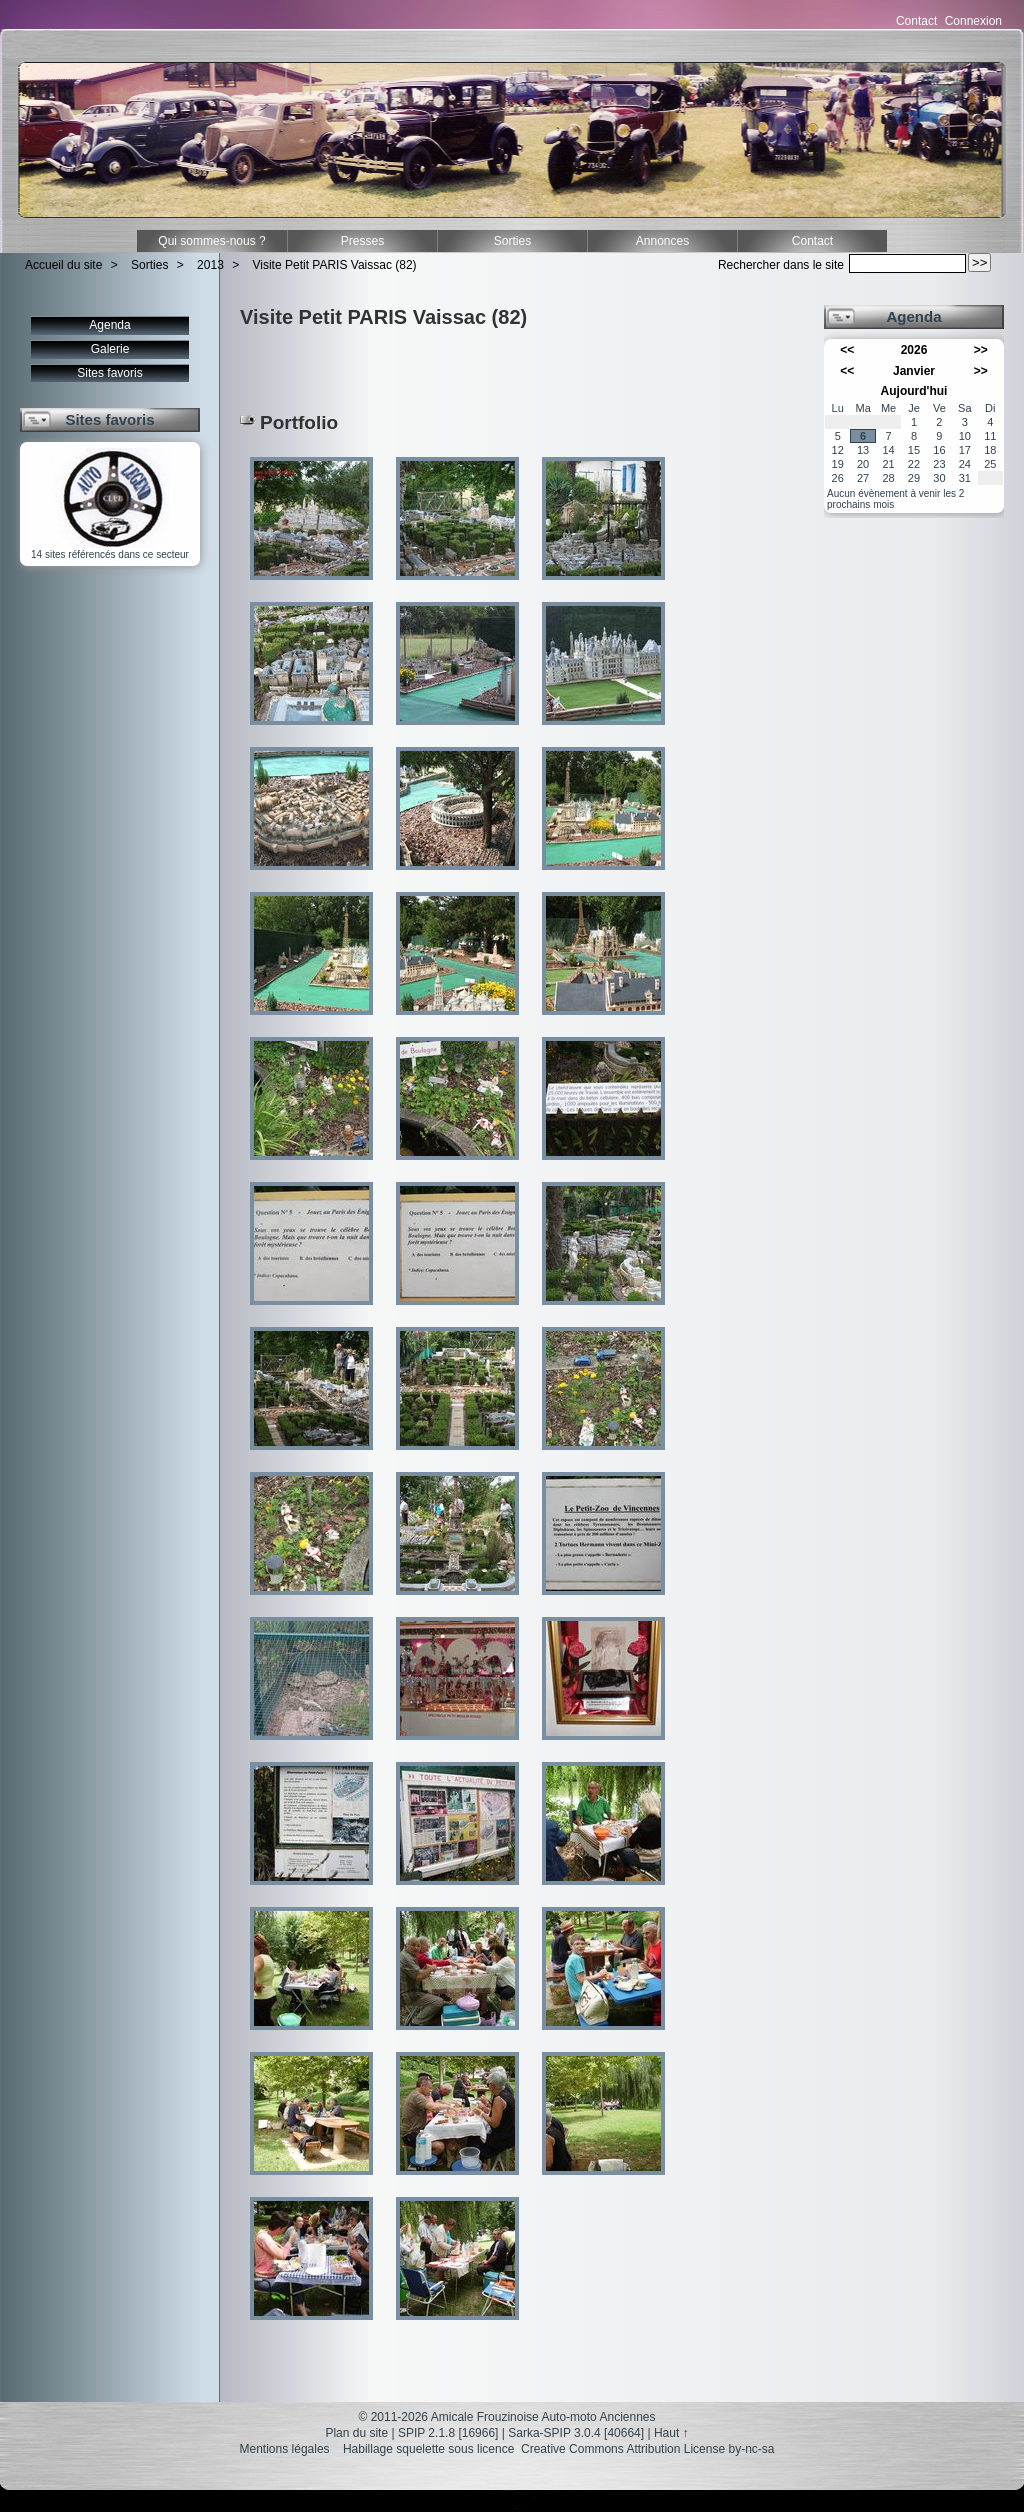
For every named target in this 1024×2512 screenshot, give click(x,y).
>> (981, 350)
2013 (210, 265)
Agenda (109, 325)
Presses (362, 241)
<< (847, 350)
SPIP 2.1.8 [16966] (448, 2433)
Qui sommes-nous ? (211, 241)
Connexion (973, 21)
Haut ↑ (671, 2433)
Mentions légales (285, 2449)
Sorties (512, 241)
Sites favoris (109, 373)
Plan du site (356, 2433)
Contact (916, 21)
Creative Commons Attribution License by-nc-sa (647, 2449)
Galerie (110, 349)
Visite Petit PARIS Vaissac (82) (335, 265)
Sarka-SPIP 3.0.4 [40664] (576, 2433)
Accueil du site (63, 265)
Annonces (662, 241)
